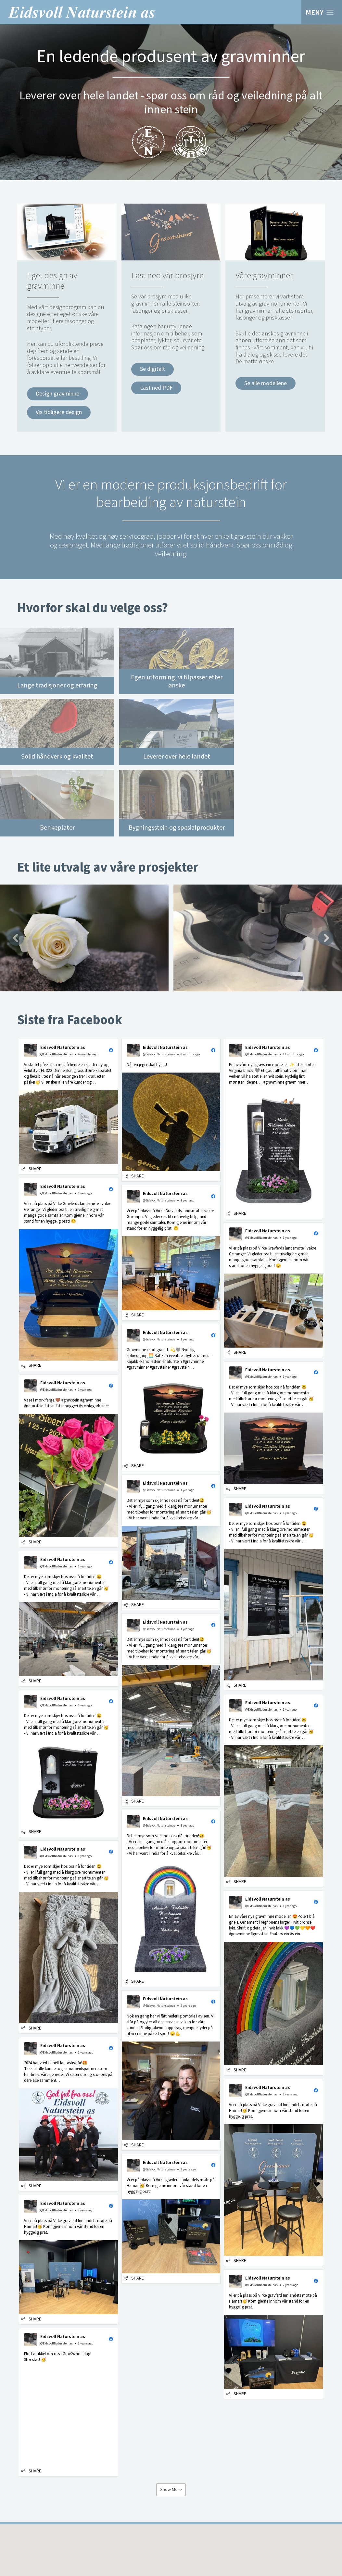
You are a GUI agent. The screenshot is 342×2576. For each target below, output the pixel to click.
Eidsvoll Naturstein (81, 12)
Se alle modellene (265, 383)
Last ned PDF (156, 388)
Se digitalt (152, 369)
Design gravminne (57, 394)
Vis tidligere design (59, 412)
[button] (68, 1031)
